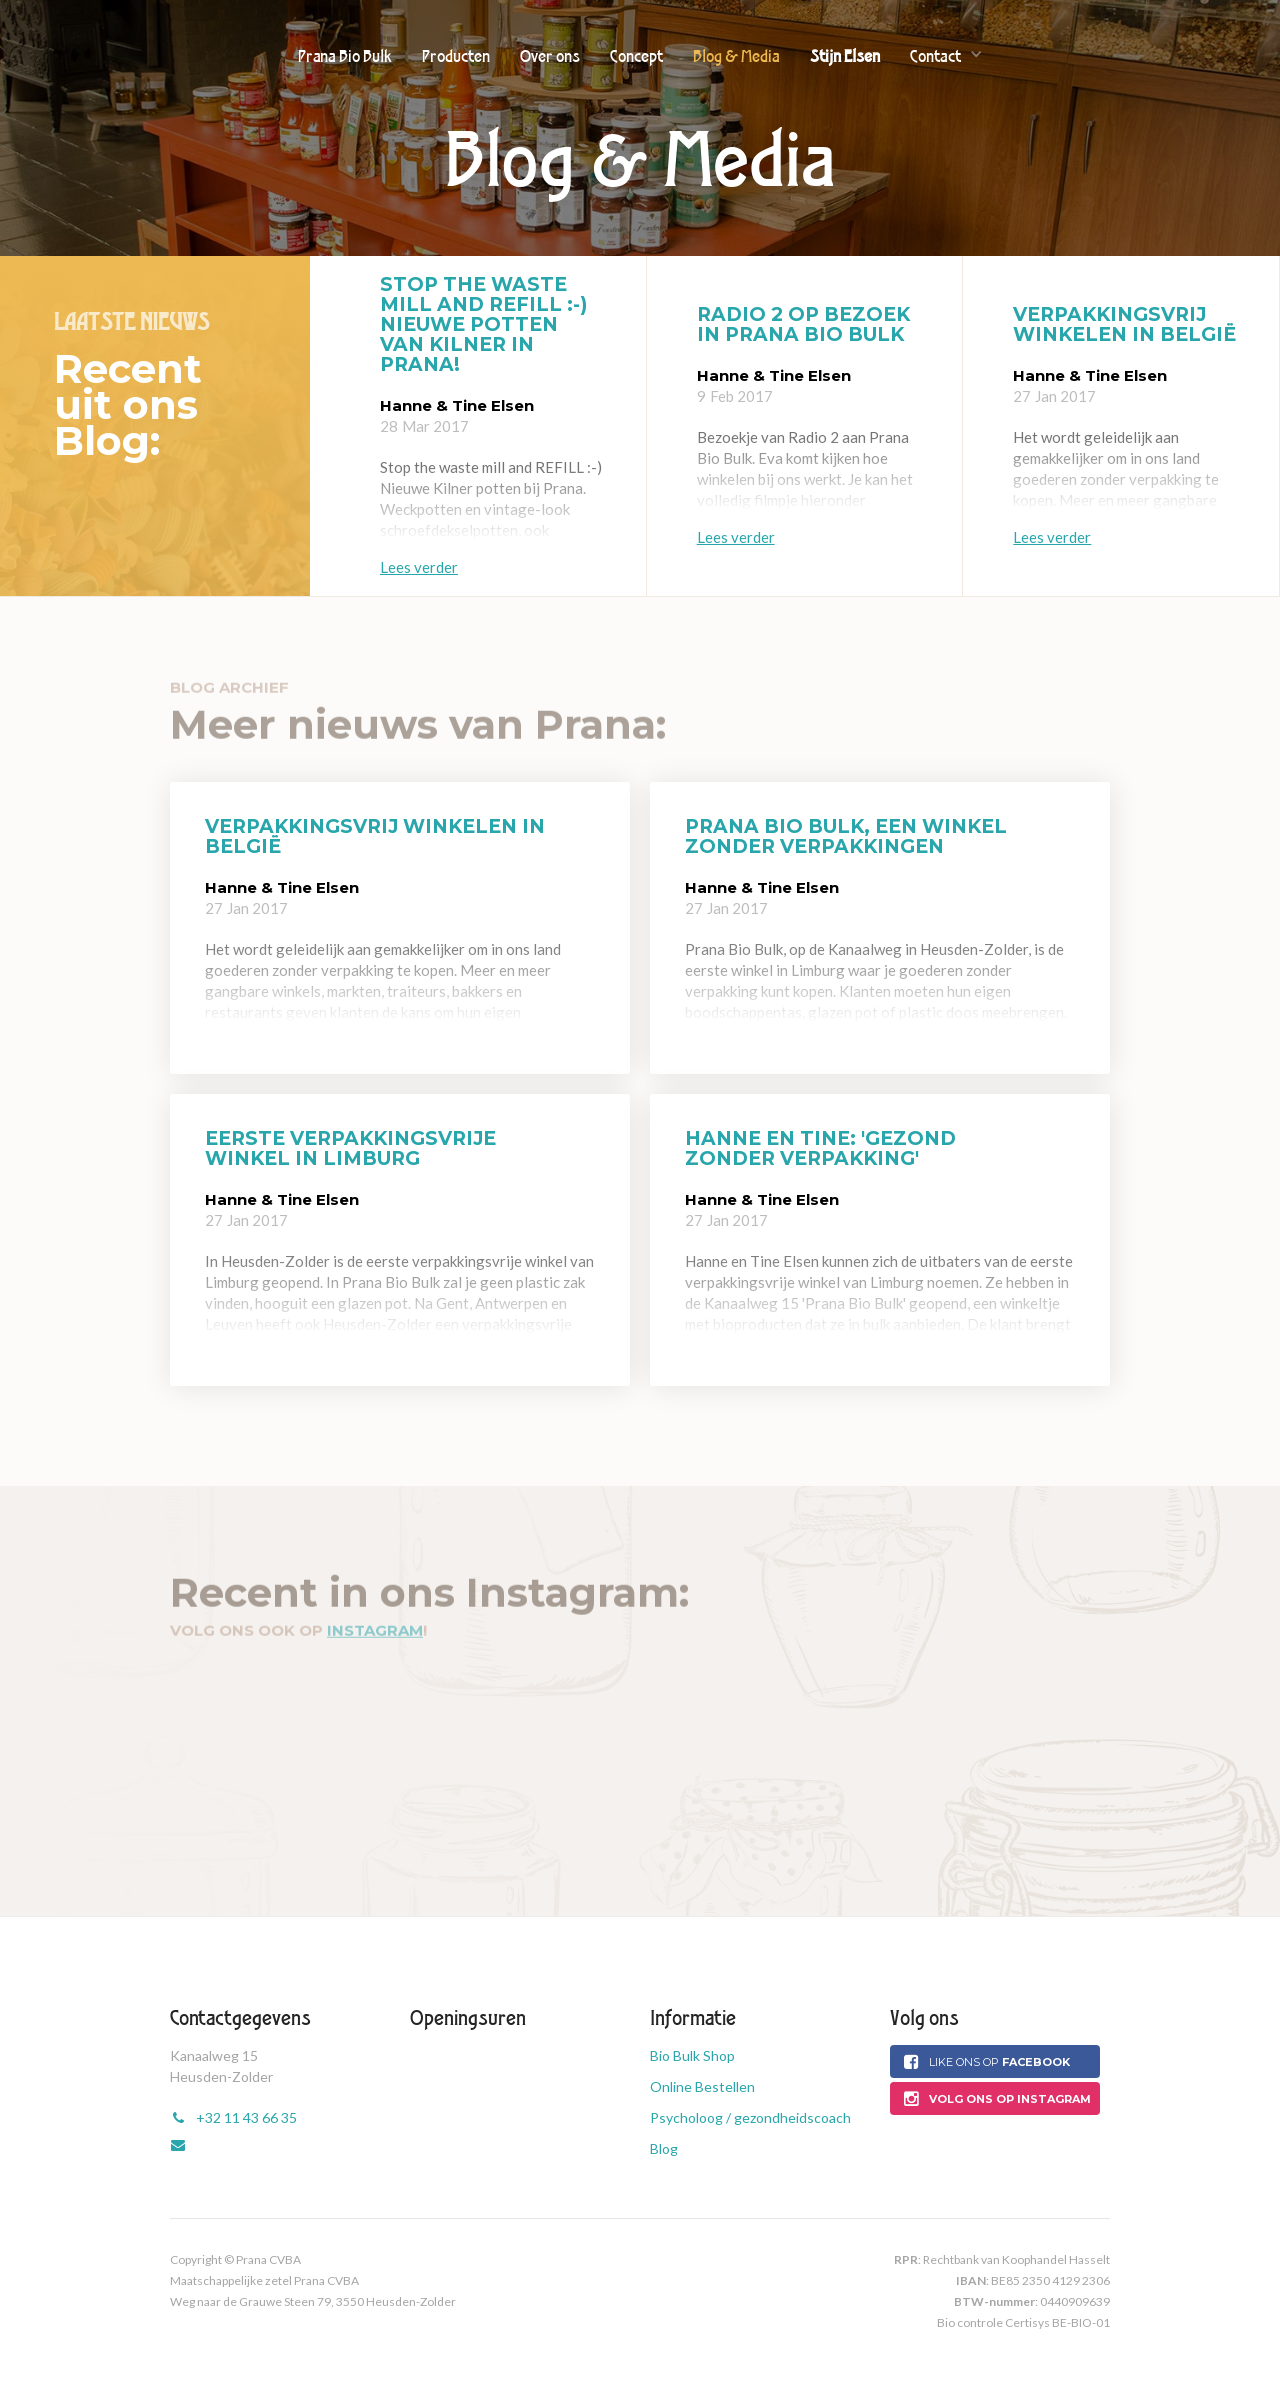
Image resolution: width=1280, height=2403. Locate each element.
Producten (456, 55)
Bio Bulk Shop (692, 2055)
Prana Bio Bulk (345, 55)
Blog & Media (736, 55)
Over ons (550, 55)
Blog (664, 2148)
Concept (636, 55)
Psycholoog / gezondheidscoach (750, 2117)
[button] (946, 55)
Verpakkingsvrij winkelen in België (1124, 325)
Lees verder (419, 567)
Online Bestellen (702, 2086)
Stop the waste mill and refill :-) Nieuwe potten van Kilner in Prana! (483, 325)
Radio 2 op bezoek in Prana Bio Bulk (803, 325)
